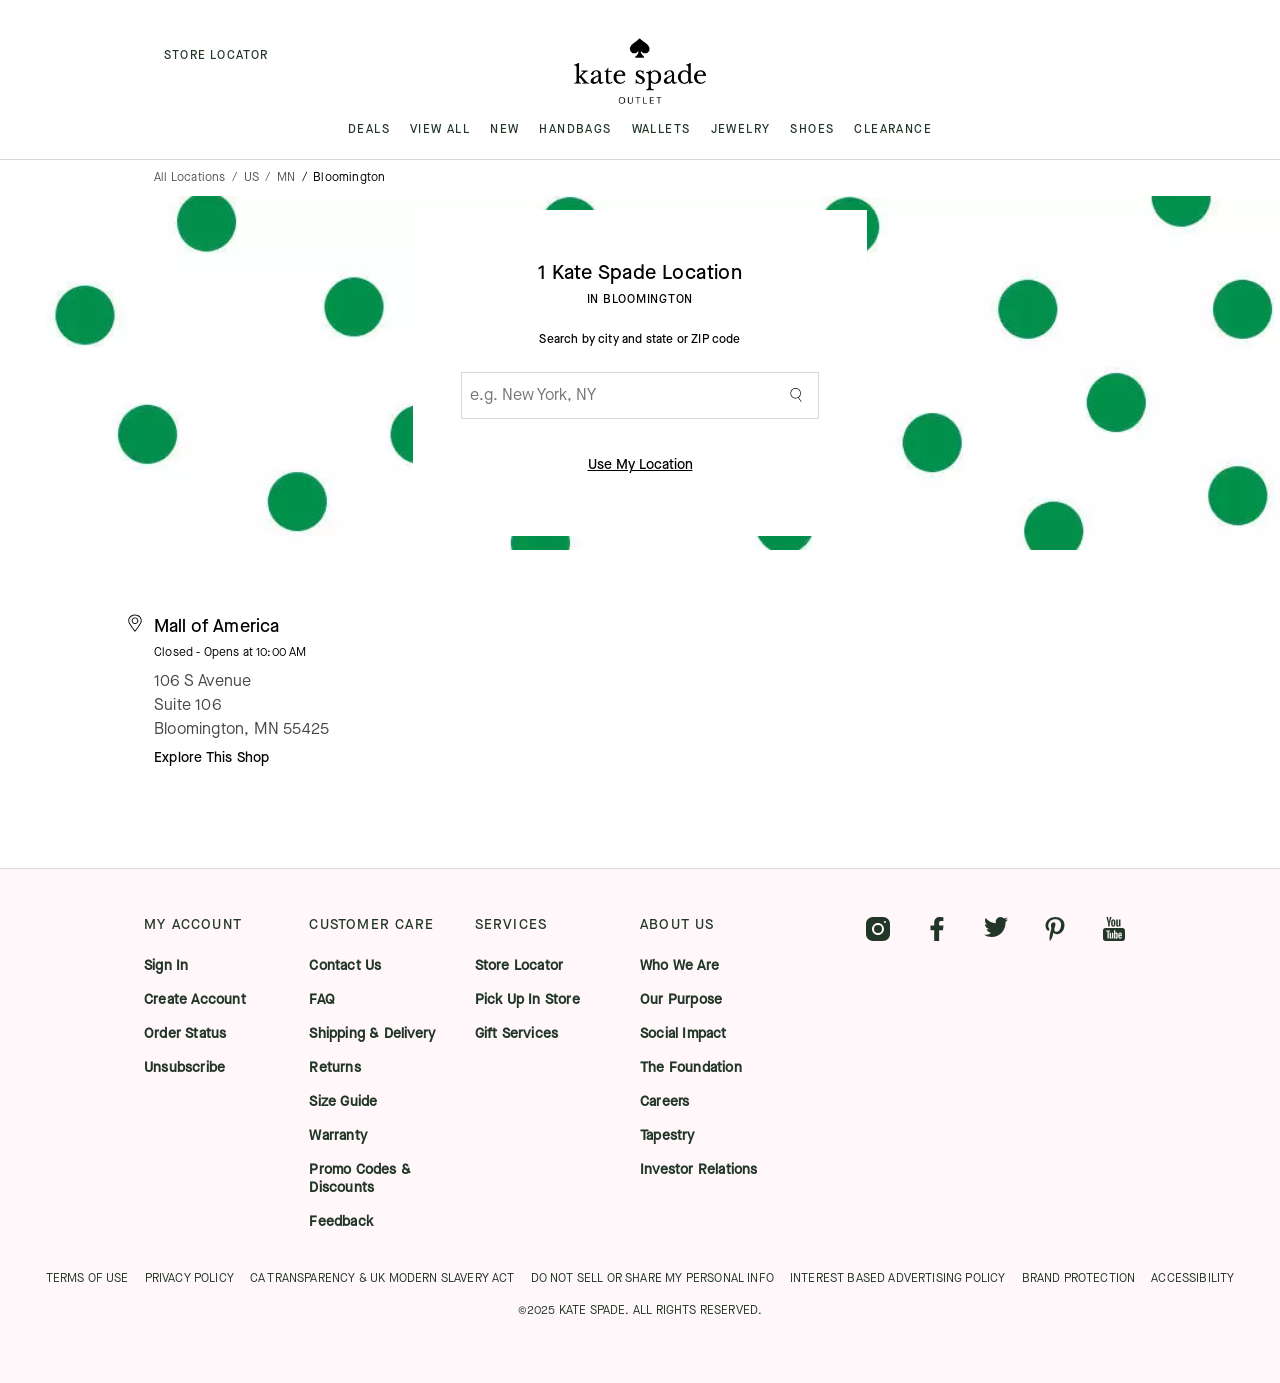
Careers (664, 1102)
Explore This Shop (211, 757)
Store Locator (519, 966)
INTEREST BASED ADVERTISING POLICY (898, 1278)
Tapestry (667, 1136)
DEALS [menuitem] (369, 129)
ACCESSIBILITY (1192, 1278)
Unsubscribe (184, 1068)
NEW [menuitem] (504, 129)
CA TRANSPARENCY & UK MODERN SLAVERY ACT (382, 1278)
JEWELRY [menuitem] (741, 129)
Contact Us (345, 966)
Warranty (338, 1136)
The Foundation (691, 1068)
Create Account (195, 1000)
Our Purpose (681, 1000)
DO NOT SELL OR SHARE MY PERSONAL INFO (652, 1278)
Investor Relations (699, 1170)
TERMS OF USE (87, 1278)
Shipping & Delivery (372, 1034)
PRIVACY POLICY (189, 1278)
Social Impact (683, 1034)
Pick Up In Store (527, 1000)
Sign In (166, 966)
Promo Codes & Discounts (360, 1179)
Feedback (341, 1222)
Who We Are (679, 966)
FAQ (322, 1000)
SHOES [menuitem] (812, 129)
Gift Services (517, 1034)
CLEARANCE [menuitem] (893, 129)
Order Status (185, 1034)
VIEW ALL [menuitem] (440, 129)
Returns (334, 1068)
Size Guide (343, 1102)
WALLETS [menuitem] (661, 129)
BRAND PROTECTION (1079, 1278)
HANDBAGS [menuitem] (575, 129)
